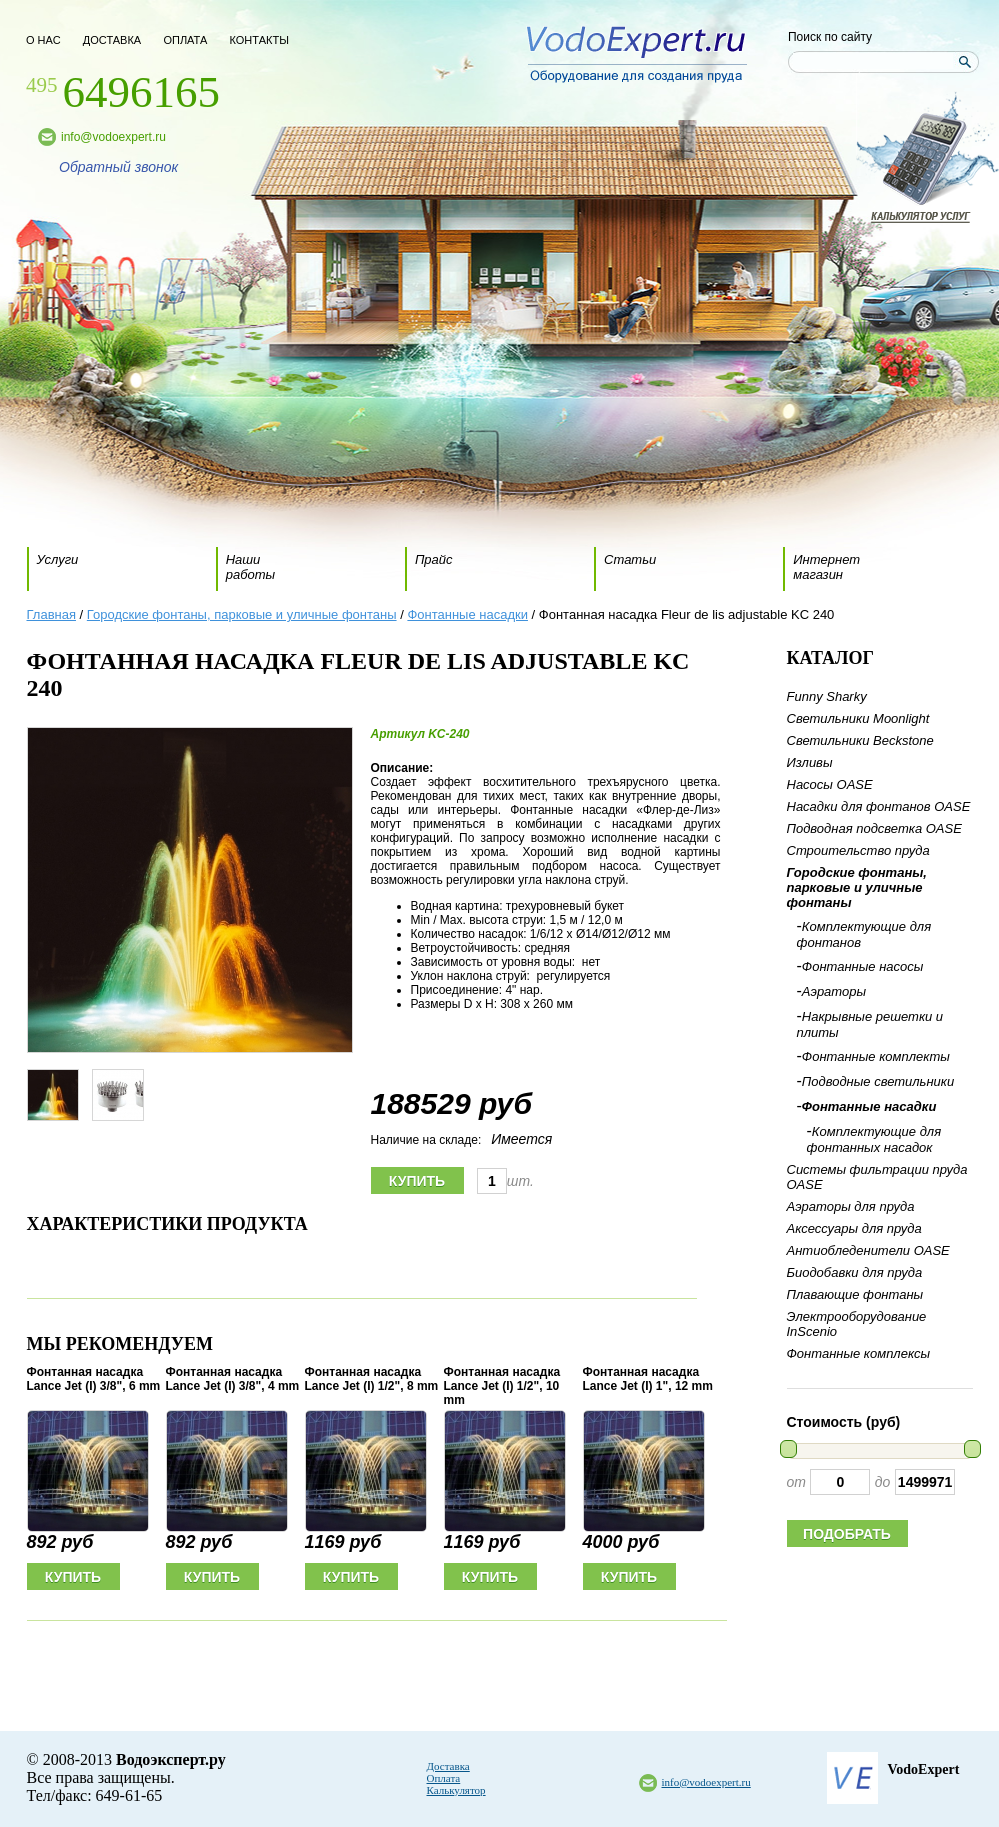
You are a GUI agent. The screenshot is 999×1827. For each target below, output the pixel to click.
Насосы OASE (830, 784)
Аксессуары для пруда (854, 1228)
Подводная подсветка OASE (874, 828)
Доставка (448, 1766)
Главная (51, 614)
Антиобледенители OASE (868, 1250)
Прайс (434, 559)
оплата (185, 40)
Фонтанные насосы (863, 966)
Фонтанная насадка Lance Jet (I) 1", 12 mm (648, 1379)
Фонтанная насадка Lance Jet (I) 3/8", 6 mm (94, 1379)
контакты (259, 40)
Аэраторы (834, 991)
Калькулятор (456, 1790)
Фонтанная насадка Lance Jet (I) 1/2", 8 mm (372, 1379)
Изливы (810, 762)
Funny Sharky (827, 696)
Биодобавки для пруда (855, 1272)
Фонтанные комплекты (876, 1056)
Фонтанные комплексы (858, 1353)
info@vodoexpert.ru (113, 137)
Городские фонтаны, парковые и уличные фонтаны (242, 614)
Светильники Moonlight (858, 718)
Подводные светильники (878, 1081)
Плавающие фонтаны (855, 1294)
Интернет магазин (826, 567)
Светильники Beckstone (860, 740)
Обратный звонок (118, 167)
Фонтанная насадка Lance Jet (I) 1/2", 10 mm (502, 1386)
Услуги (58, 559)
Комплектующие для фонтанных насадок (874, 1139)
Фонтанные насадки (467, 614)
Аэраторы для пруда (851, 1206)
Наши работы (250, 567)
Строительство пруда (858, 850)
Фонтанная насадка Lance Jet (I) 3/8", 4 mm (233, 1379)
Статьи (630, 559)
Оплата (444, 1778)
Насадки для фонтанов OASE (879, 806)
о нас (43, 40)
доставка (112, 40)
